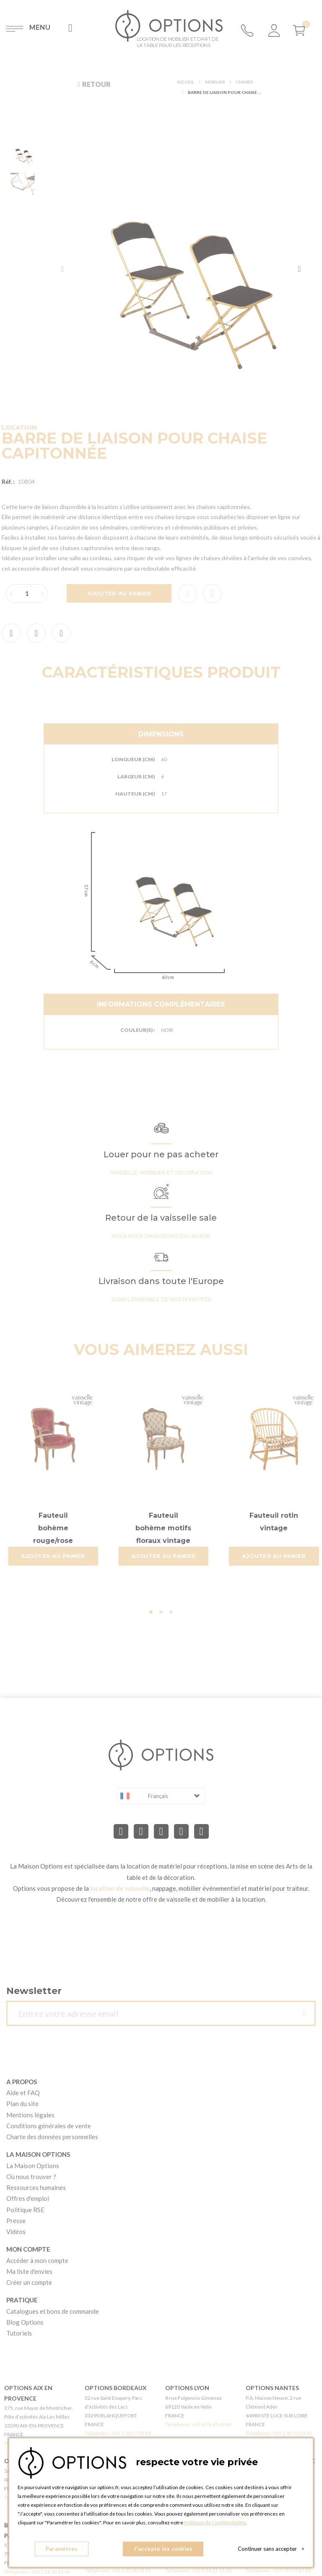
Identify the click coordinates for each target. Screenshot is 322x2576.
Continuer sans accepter (271, 2548)
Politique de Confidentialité (214, 2522)
